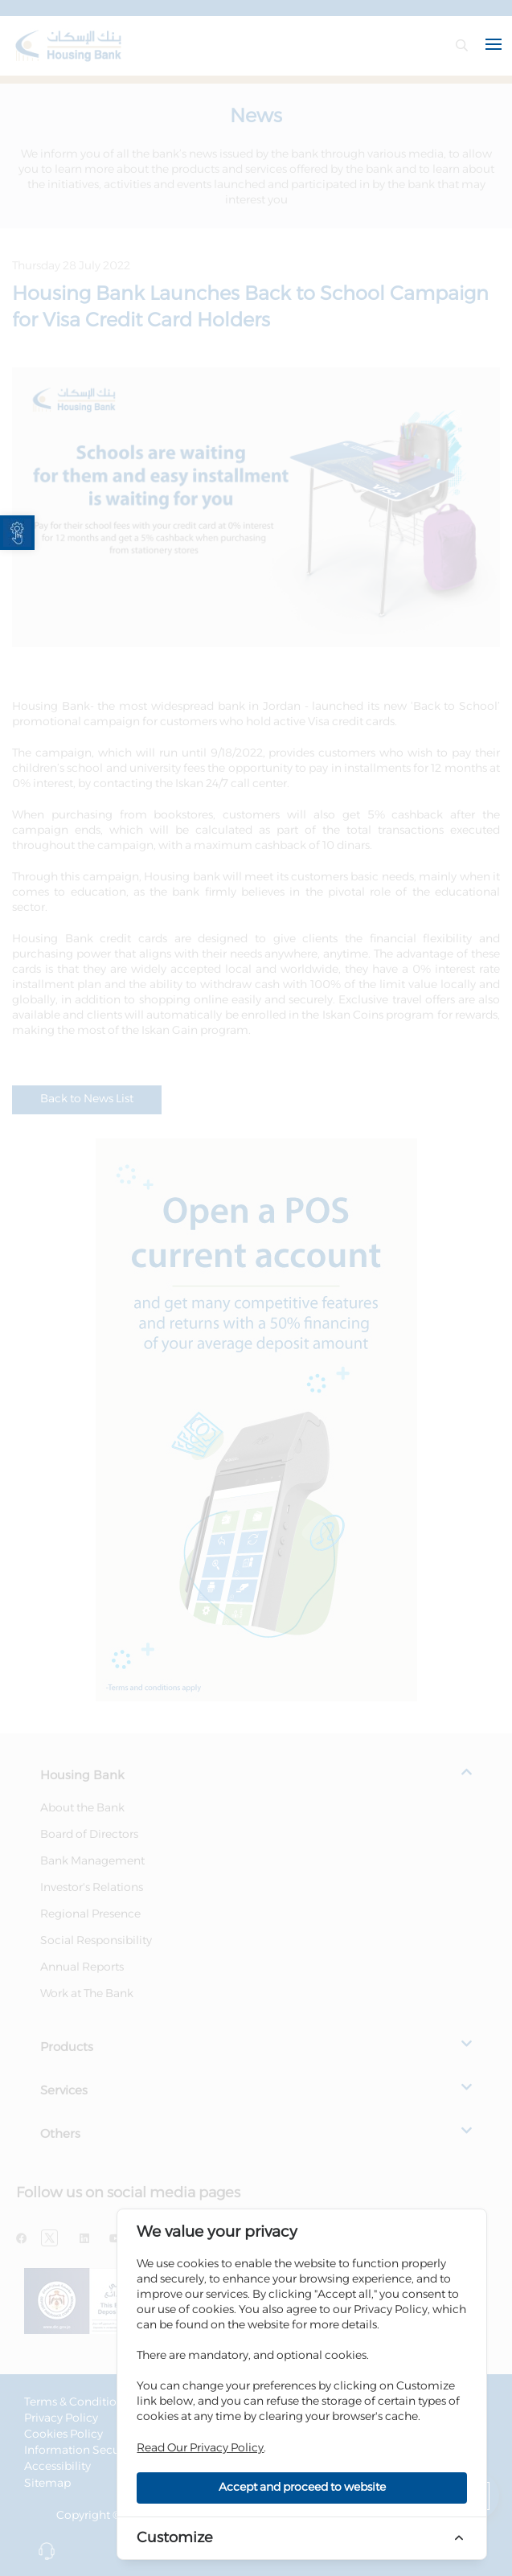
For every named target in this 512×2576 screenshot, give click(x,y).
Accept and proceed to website (302, 2487)
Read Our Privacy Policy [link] (200, 2448)
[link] (17, 532)
